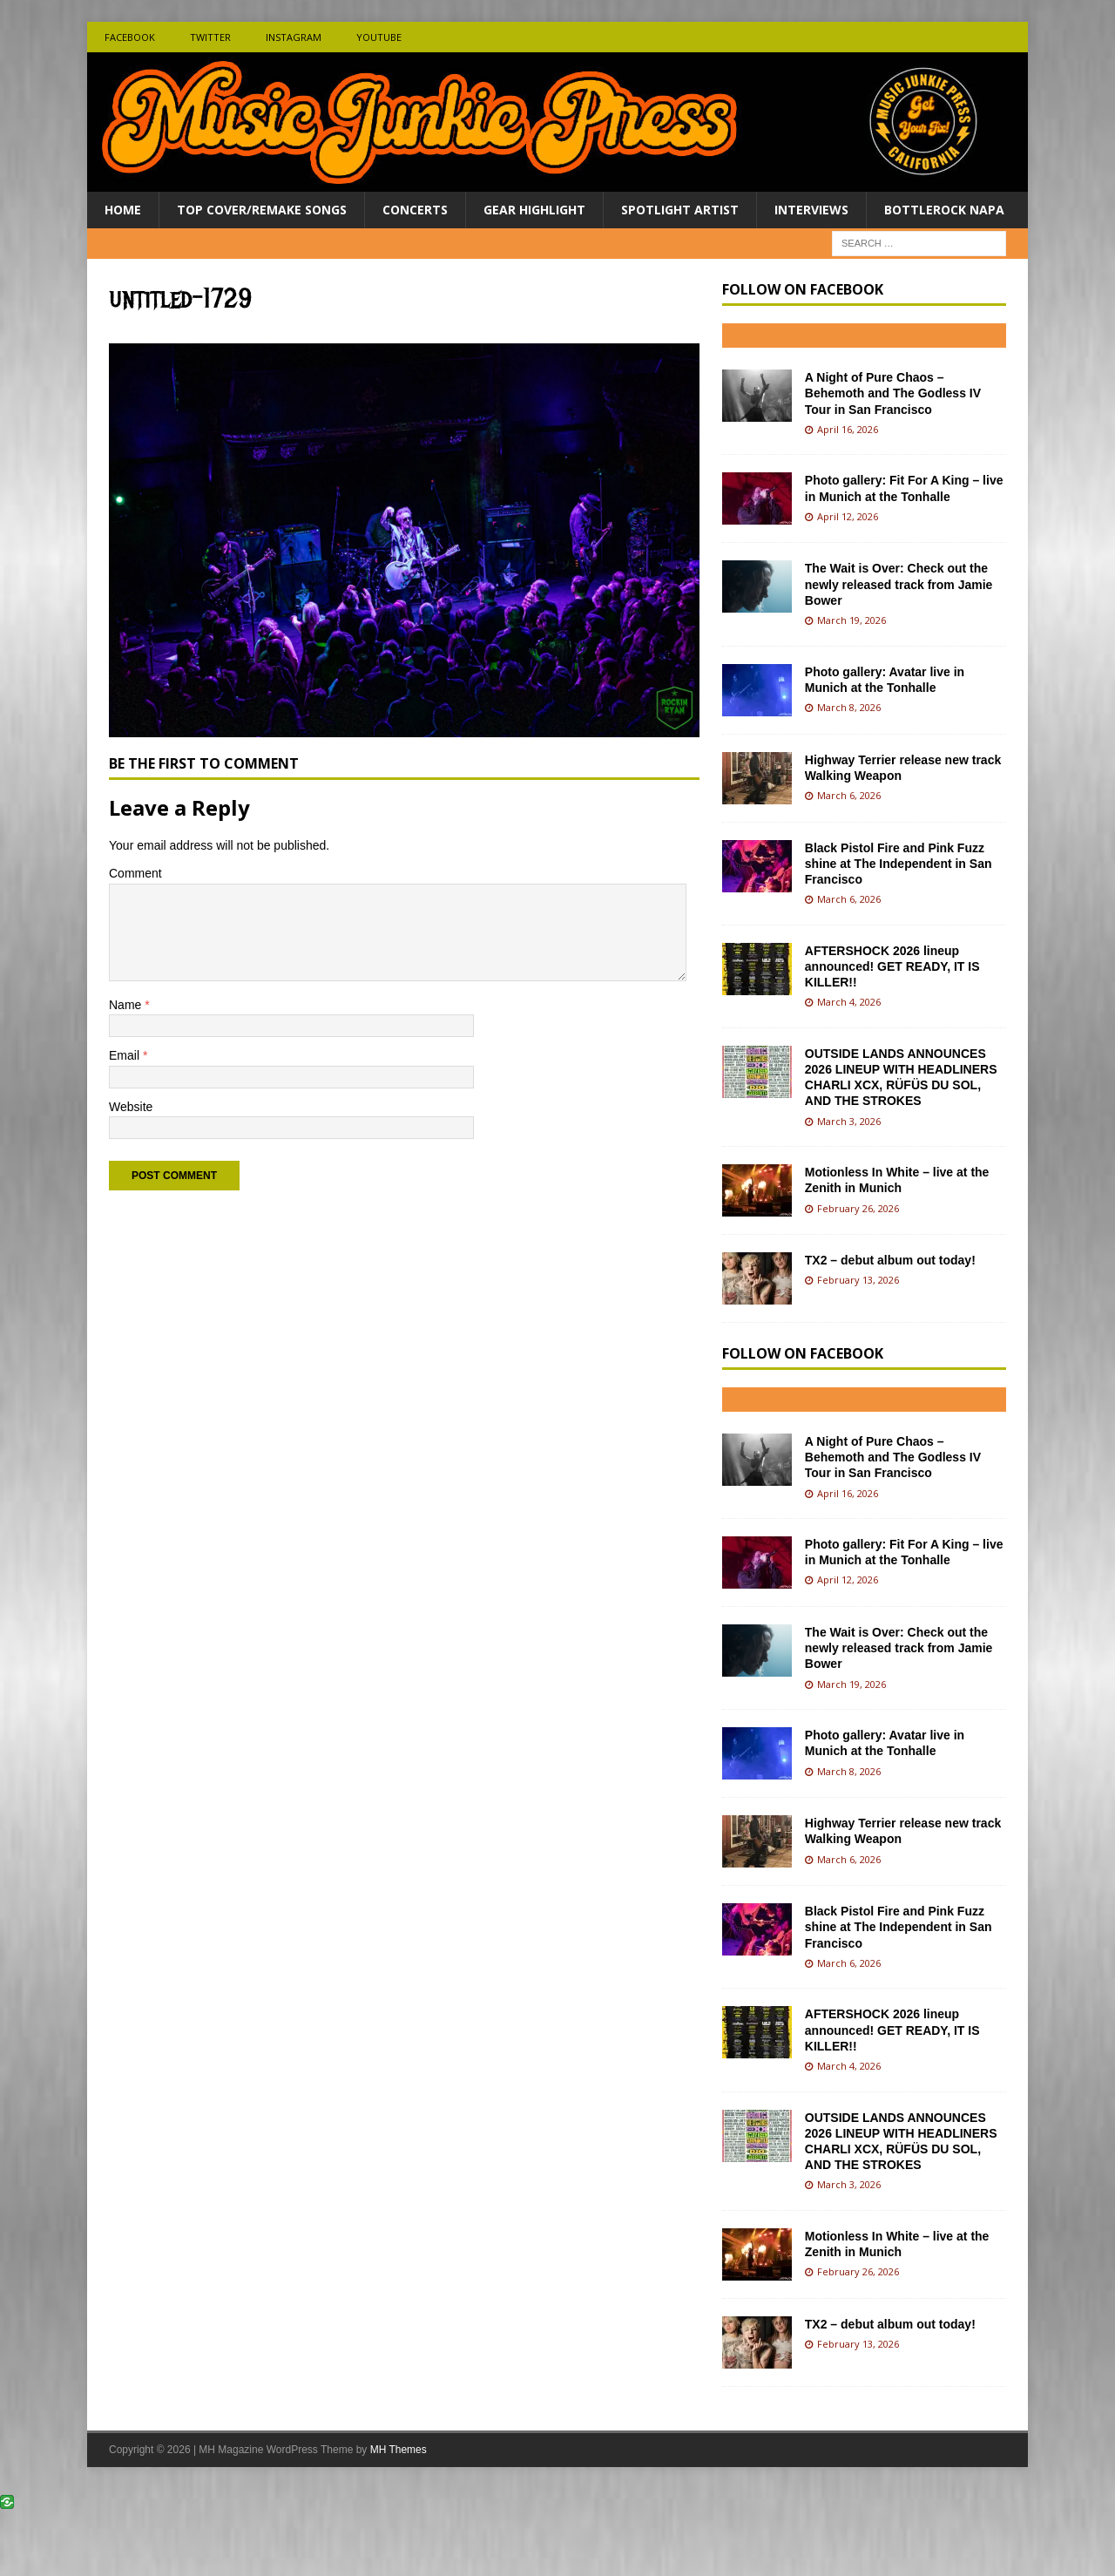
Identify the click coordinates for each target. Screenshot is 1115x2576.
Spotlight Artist (680, 209)
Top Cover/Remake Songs (262, 209)
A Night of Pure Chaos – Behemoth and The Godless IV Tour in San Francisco (893, 393)
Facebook (130, 37)
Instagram (293, 37)
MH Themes (398, 2450)
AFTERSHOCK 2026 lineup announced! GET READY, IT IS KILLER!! (892, 966)
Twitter (210, 37)
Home (123, 209)
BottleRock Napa (944, 209)
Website (130, 1107)
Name (127, 1005)
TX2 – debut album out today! (890, 1260)
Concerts (415, 209)
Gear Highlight (534, 209)
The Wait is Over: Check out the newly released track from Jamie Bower (899, 584)
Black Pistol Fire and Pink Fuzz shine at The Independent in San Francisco (898, 863)
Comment (135, 873)
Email (126, 1055)
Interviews (811, 209)
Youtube (379, 37)
